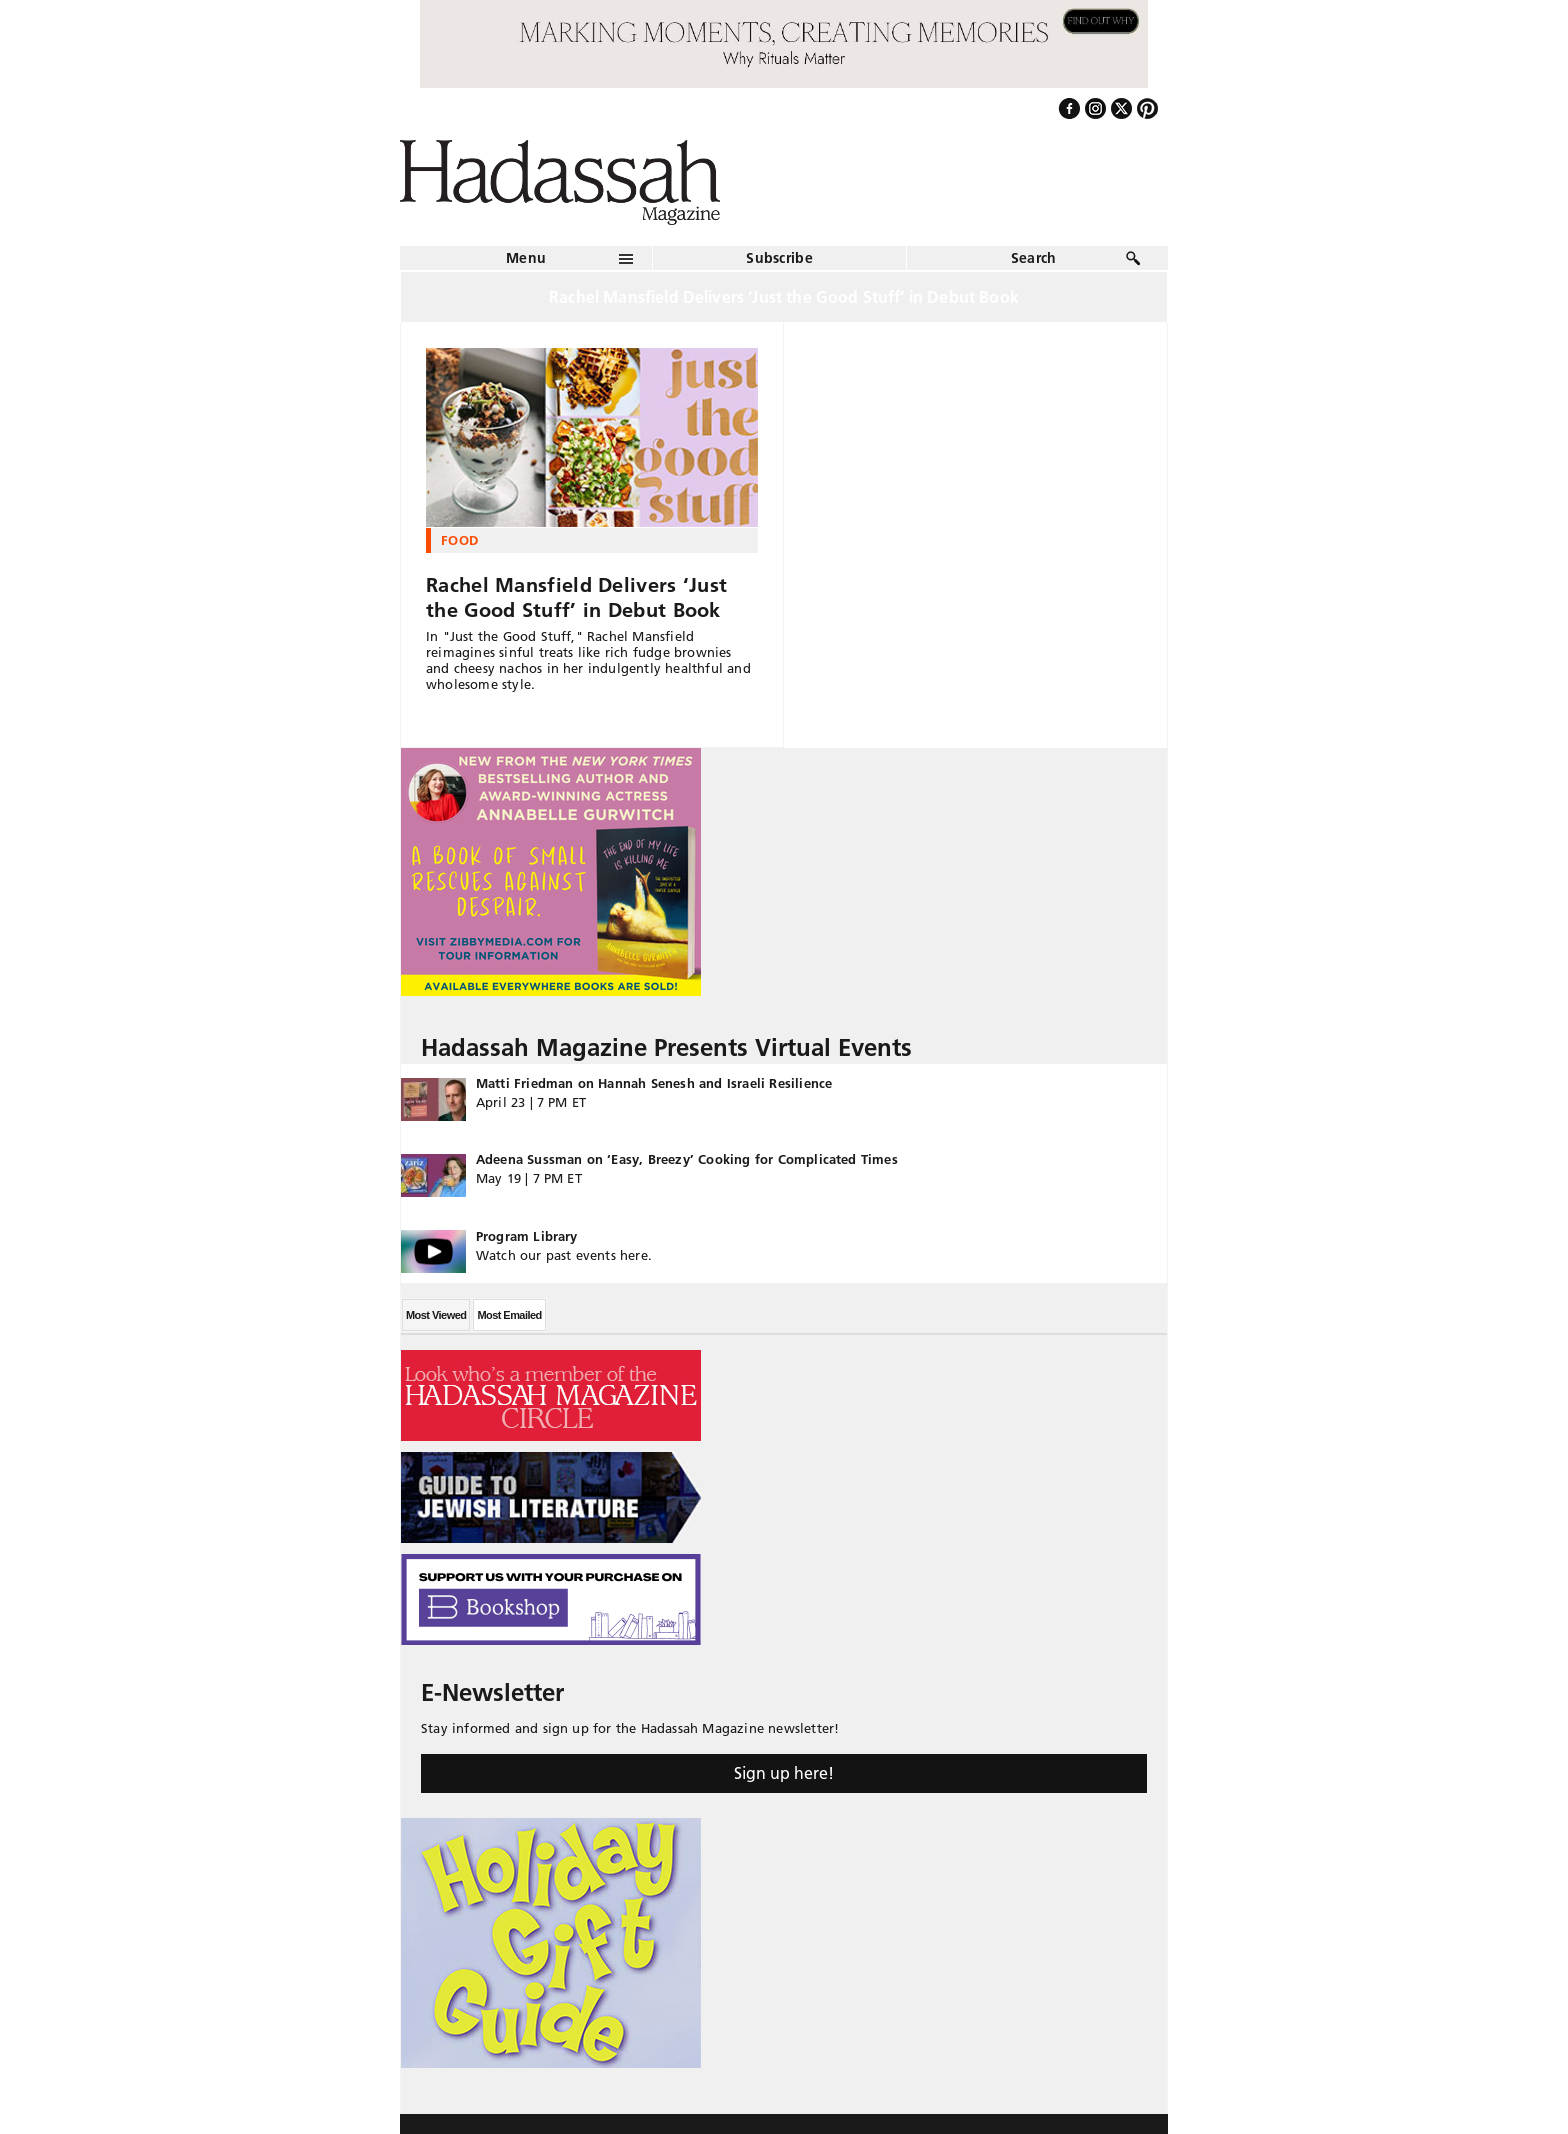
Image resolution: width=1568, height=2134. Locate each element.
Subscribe (779, 258)
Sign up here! (784, 1773)
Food (459, 540)
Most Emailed (509, 1315)
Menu (526, 258)
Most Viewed (436, 1315)
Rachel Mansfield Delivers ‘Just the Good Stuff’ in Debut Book (576, 597)
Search (1034, 258)
